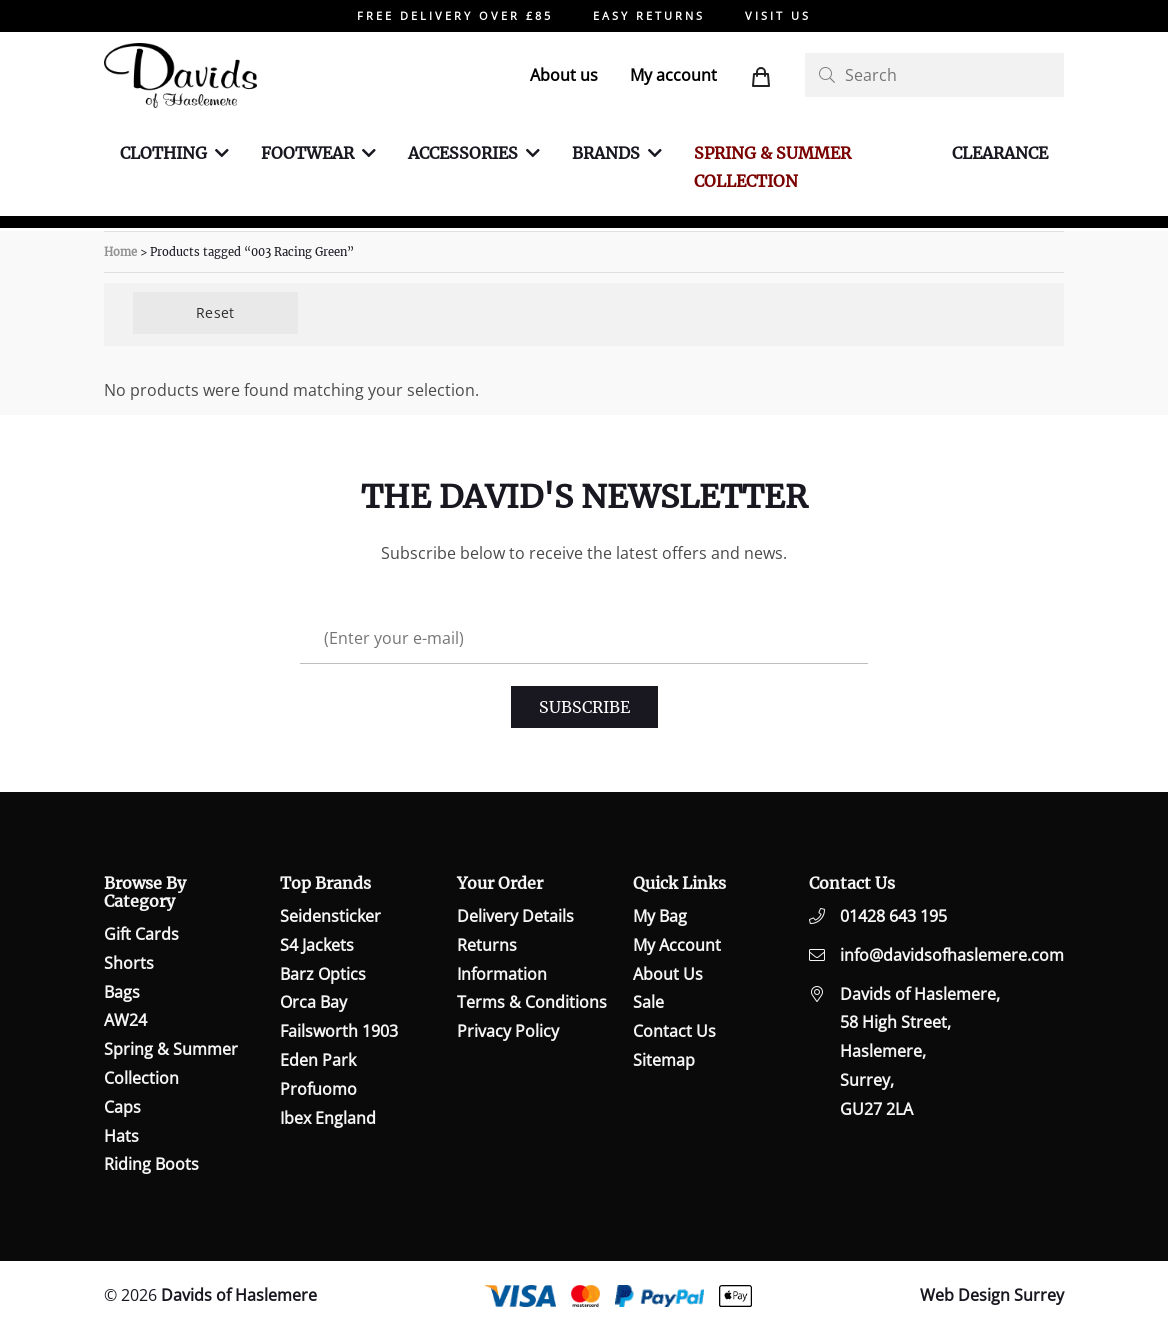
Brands (606, 153)
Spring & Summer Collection (772, 167)
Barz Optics (323, 974)
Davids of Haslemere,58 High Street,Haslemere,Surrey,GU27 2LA (920, 1051)
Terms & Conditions (532, 1002)
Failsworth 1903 (339, 1031)
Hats (121, 1136)
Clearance (1000, 153)
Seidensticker (330, 916)
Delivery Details (515, 916)
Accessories (463, 153)
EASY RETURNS (649, 15)
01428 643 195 (893, 916)
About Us (668, 974)
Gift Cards (141, 934)
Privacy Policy (508, 1031)
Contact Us (674, 1031)
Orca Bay (313, 1002)
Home (120, 252)
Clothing (163, 153)
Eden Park (318, 1060)
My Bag (660, 916)
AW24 (125, 1020)
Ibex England (328, 1118)
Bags (122, 992)
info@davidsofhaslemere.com (952, 955)
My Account (677, 945)
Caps (122, 1107)
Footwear (307, 153)
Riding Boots (151, 1164)
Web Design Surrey (992, 1295)
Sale (648, 1002)
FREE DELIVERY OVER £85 (455, 15)
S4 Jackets (317, 945)
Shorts (129, 963)
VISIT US (778, 15)
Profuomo (318, 1089)
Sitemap (664, 1060)
